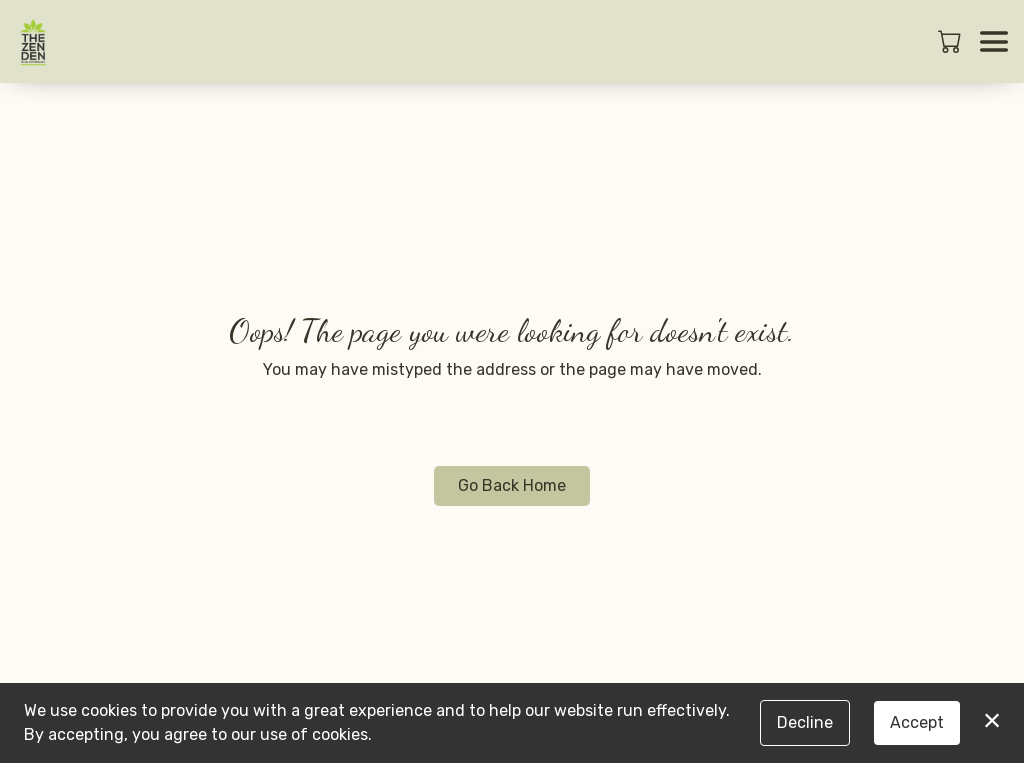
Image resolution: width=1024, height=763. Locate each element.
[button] (951, 41)
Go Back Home (512, 485)
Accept (917, 722)
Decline (805, 722)
